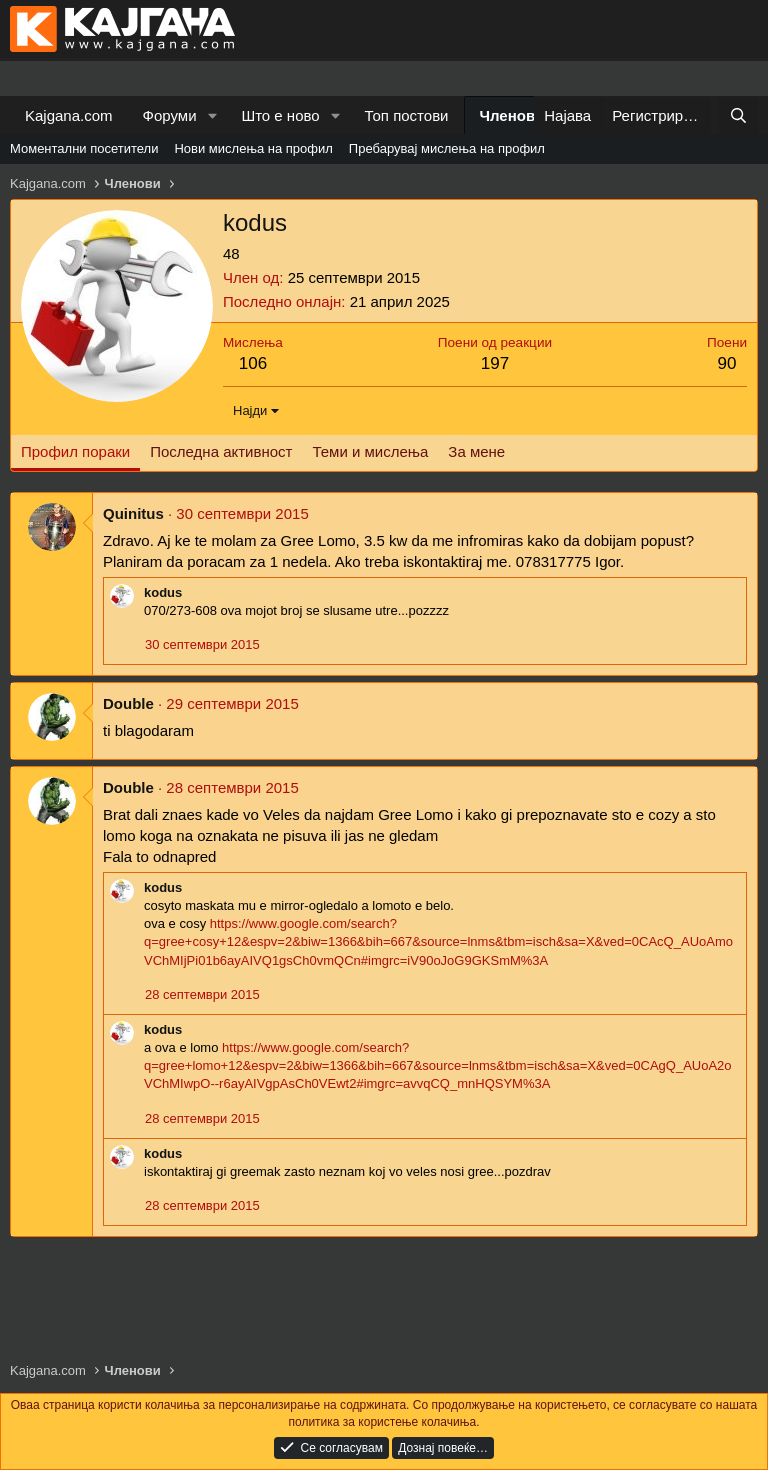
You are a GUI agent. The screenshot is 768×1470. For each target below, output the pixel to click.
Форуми (170, 115)
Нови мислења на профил (253, 148)
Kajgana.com (69, 115)
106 (253, 363)
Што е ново (280, 115)
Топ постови (407, 115)
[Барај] (738, 115)
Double (128, 703)
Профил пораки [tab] (75, 451)
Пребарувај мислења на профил (447, 148)
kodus (163, 592)
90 (727, 363)
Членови (512, 115)
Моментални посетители (84, 148)
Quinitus (133, 513)
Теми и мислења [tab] (370, 451)
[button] (212, 115)
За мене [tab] (476, 451)
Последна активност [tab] (221, 451)
